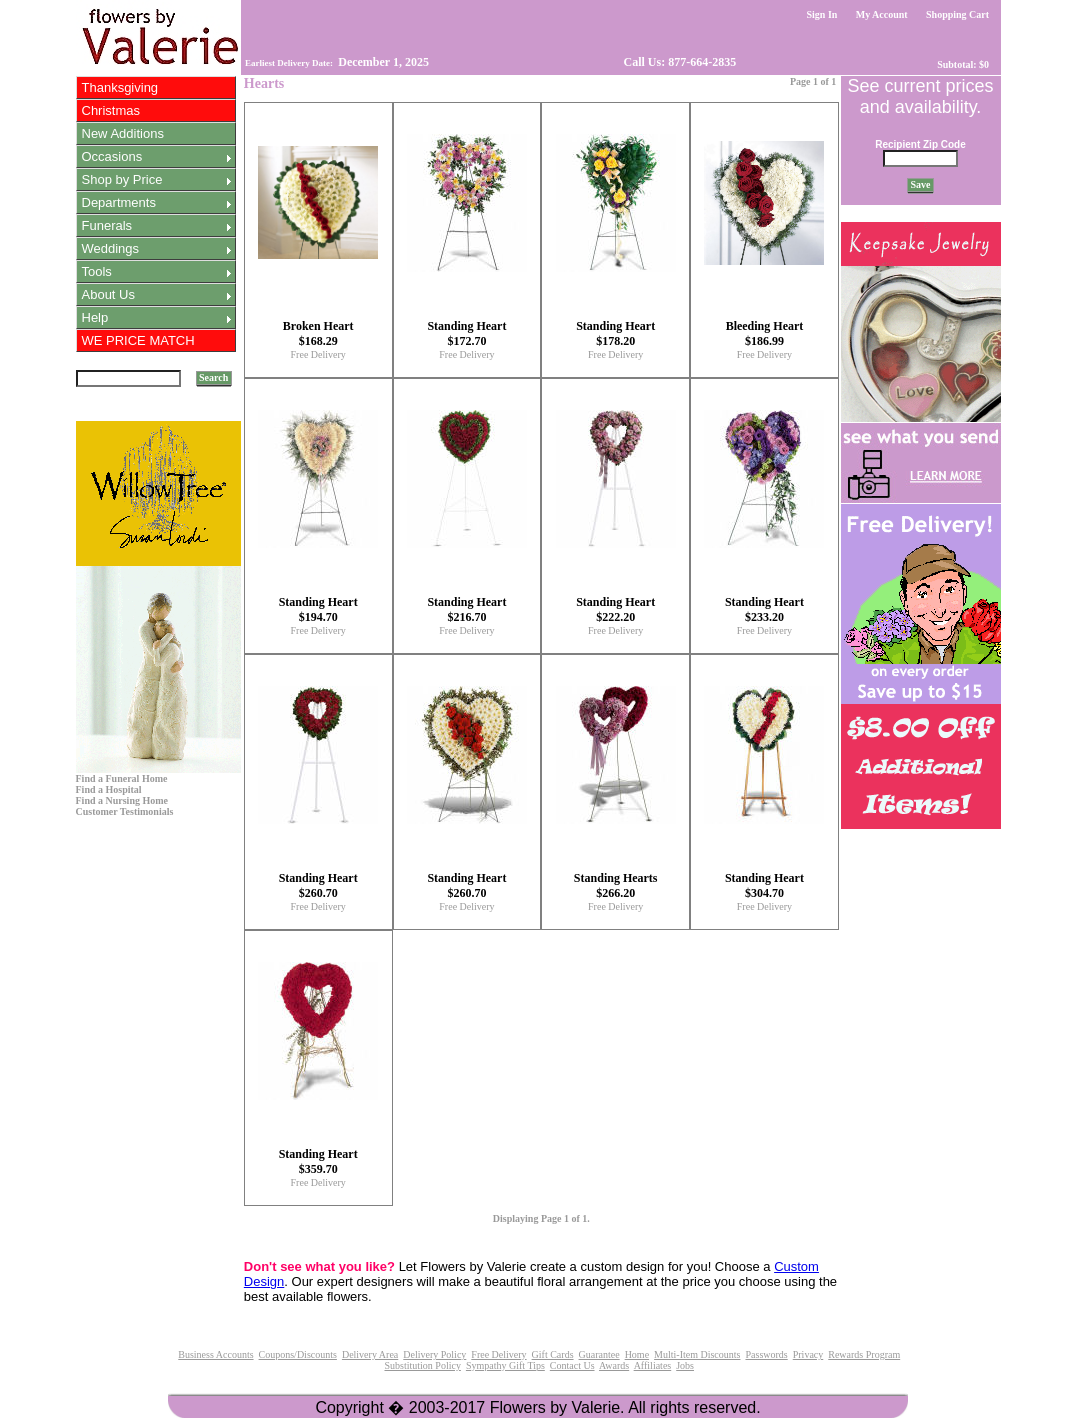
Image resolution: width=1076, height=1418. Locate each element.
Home (637, 1354)
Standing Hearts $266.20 (616, 885)
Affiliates (653, 1365)
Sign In (822, 14)
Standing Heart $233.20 (764, 609)
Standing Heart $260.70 (318, 885)
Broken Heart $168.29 (318, 333)
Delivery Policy (434, 1354)
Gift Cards (553, 1354)
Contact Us (572, 1365)
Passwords (766, 1354)
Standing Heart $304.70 (764, 885)
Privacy (808, 1354)
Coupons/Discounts (298, 1354)
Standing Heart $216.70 (466, 609)
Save (920, 184)
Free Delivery (318, 354)
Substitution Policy (422, 1365)
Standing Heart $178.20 (615, 333)
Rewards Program (864, 1354)
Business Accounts (215, 1354)
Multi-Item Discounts (697, 1354)
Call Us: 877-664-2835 (679, 62)
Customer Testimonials (125, 811)
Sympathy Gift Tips (505, 1365)
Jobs (685, 1365)
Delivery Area (370, 1354)
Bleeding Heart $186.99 (765, 333)
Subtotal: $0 (963, 64)
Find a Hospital (109, 789)
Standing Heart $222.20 (615, 609)
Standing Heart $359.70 (318, 1161)
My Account (881, 14)
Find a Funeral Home (122, 778)
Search (214, 377)
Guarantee (599, 1354)
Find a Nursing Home (122, 800)
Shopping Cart (958, 14)
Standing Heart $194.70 (318, 609)
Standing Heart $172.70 (466, 333)
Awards (614, 1365)
